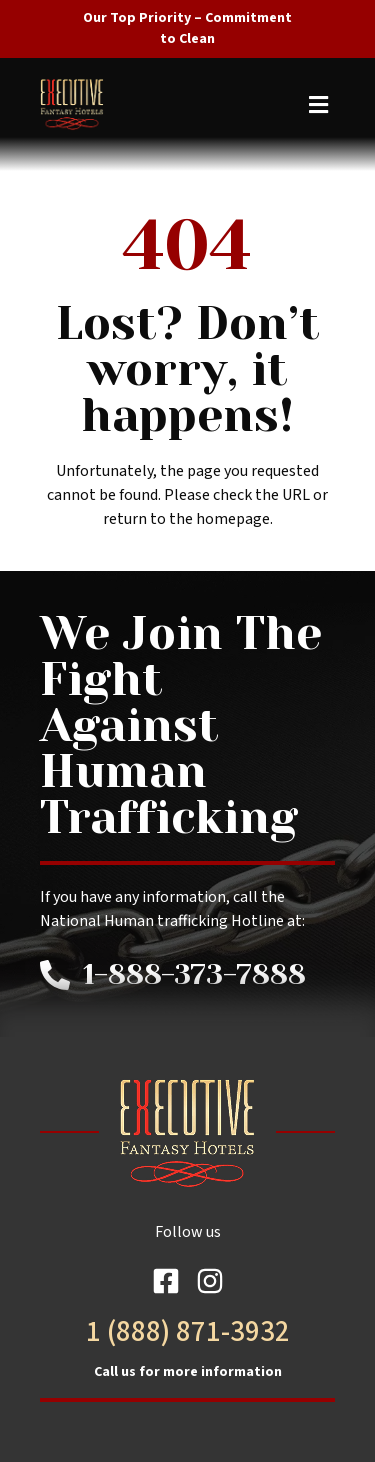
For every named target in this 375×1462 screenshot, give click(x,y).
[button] (184, 104)
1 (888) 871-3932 (188, 1332)
